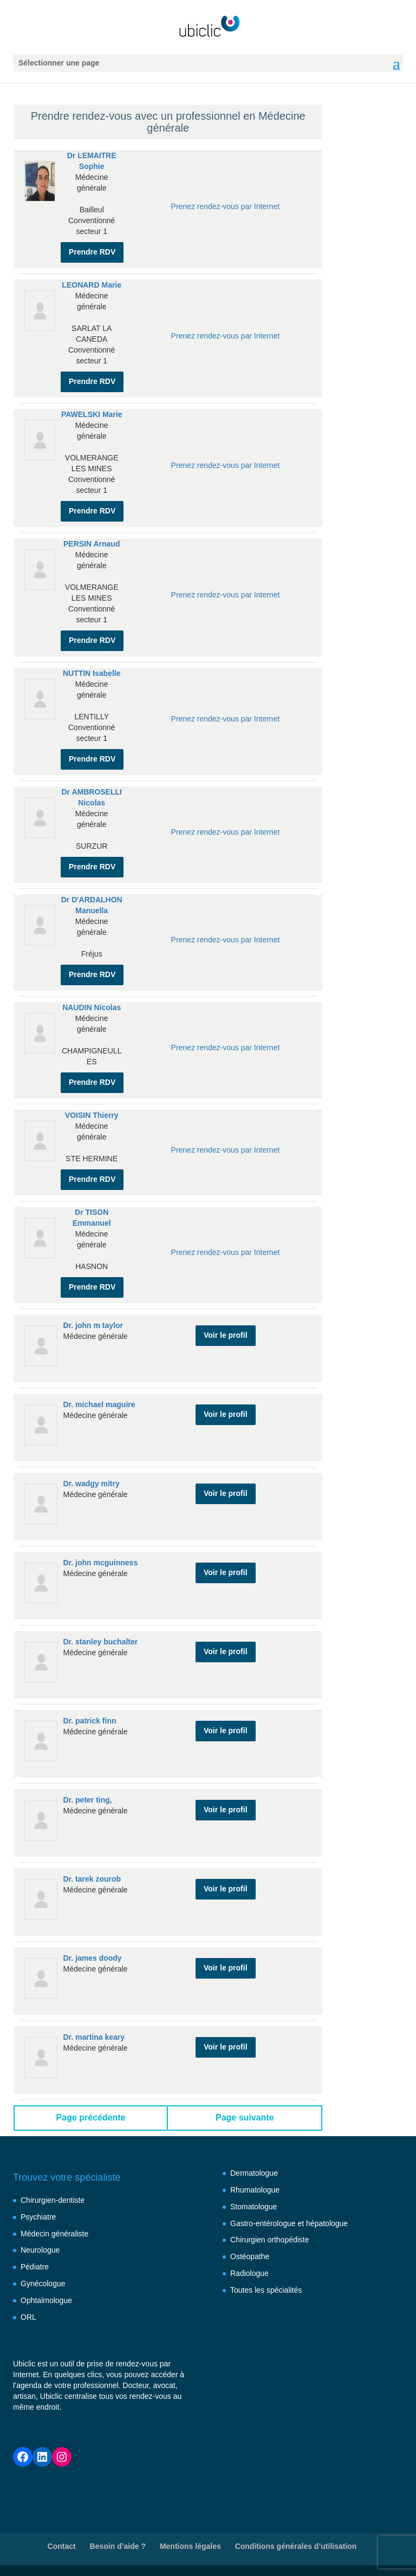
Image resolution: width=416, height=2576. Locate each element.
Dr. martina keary (94, 2037)
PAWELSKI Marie (91, 414)
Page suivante (245, 2117)
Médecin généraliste (54, 2233)
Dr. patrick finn (89, 1720)
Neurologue (40, 2250)
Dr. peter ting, (87, 1800)
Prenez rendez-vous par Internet (225, 206)
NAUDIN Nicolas (91, 1007)
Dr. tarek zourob (92, 1879)
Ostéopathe (249, 2256)
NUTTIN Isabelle (92, 673)
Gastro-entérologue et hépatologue (289, 2223)
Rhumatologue (255, 2189)
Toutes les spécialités (266, 2290)
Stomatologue (253, 2206)
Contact (62, 2546)
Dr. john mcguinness (100, 1562)
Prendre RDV (92, 252)
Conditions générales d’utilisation (296, 2546)
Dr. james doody (92, 1958)
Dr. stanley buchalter (100, 1641)
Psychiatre (38, 2217)
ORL (28, 2317)
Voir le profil (226, 1335)
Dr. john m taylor (92, 1325)
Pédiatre (35, 2266)
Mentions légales (190, 2546)
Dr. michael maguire (99, 1404)
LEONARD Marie (91, 285)
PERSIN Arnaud (91, 543)
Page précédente (91, 2117)
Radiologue (249, 2273)
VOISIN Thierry (92, 1115)
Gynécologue (43, 2283)
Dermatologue (254, 2173)
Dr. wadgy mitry (91, 1483)
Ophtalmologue (46, 2300)
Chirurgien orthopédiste (269, 2239)
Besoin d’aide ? (118, 2546)
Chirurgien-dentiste (52, 2200)
